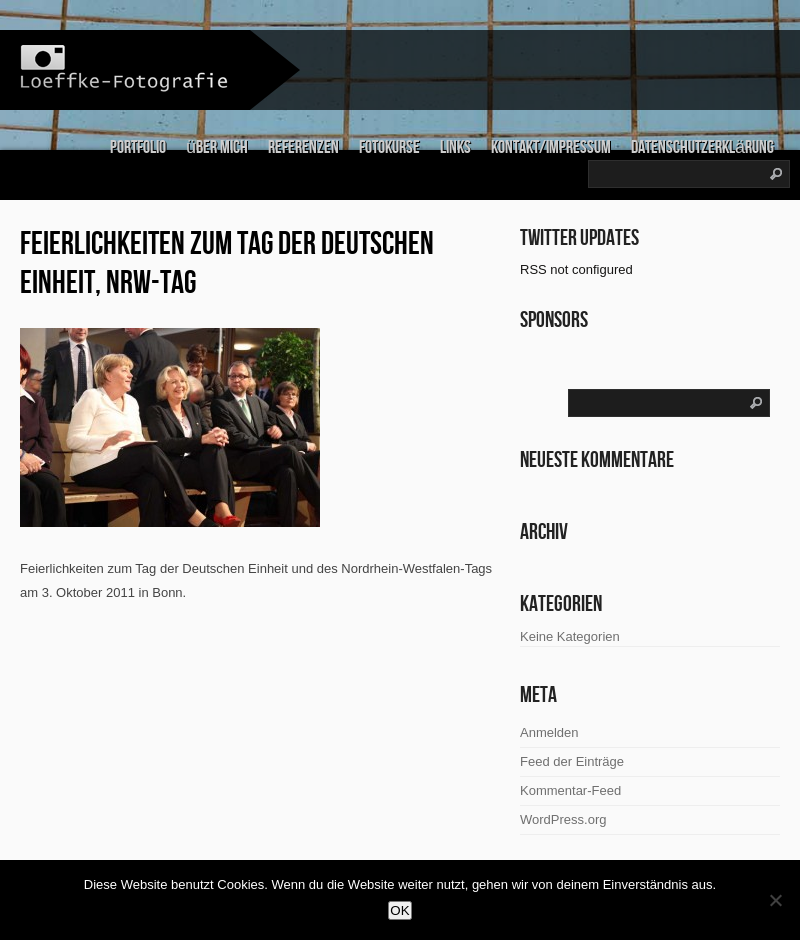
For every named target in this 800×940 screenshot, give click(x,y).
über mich (217, 147)
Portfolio (138, 147)
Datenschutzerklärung (702, 147)
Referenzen (303, 147)
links (455, 147)
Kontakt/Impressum (551, 147)
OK (399, 910)
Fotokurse (389, 147)
